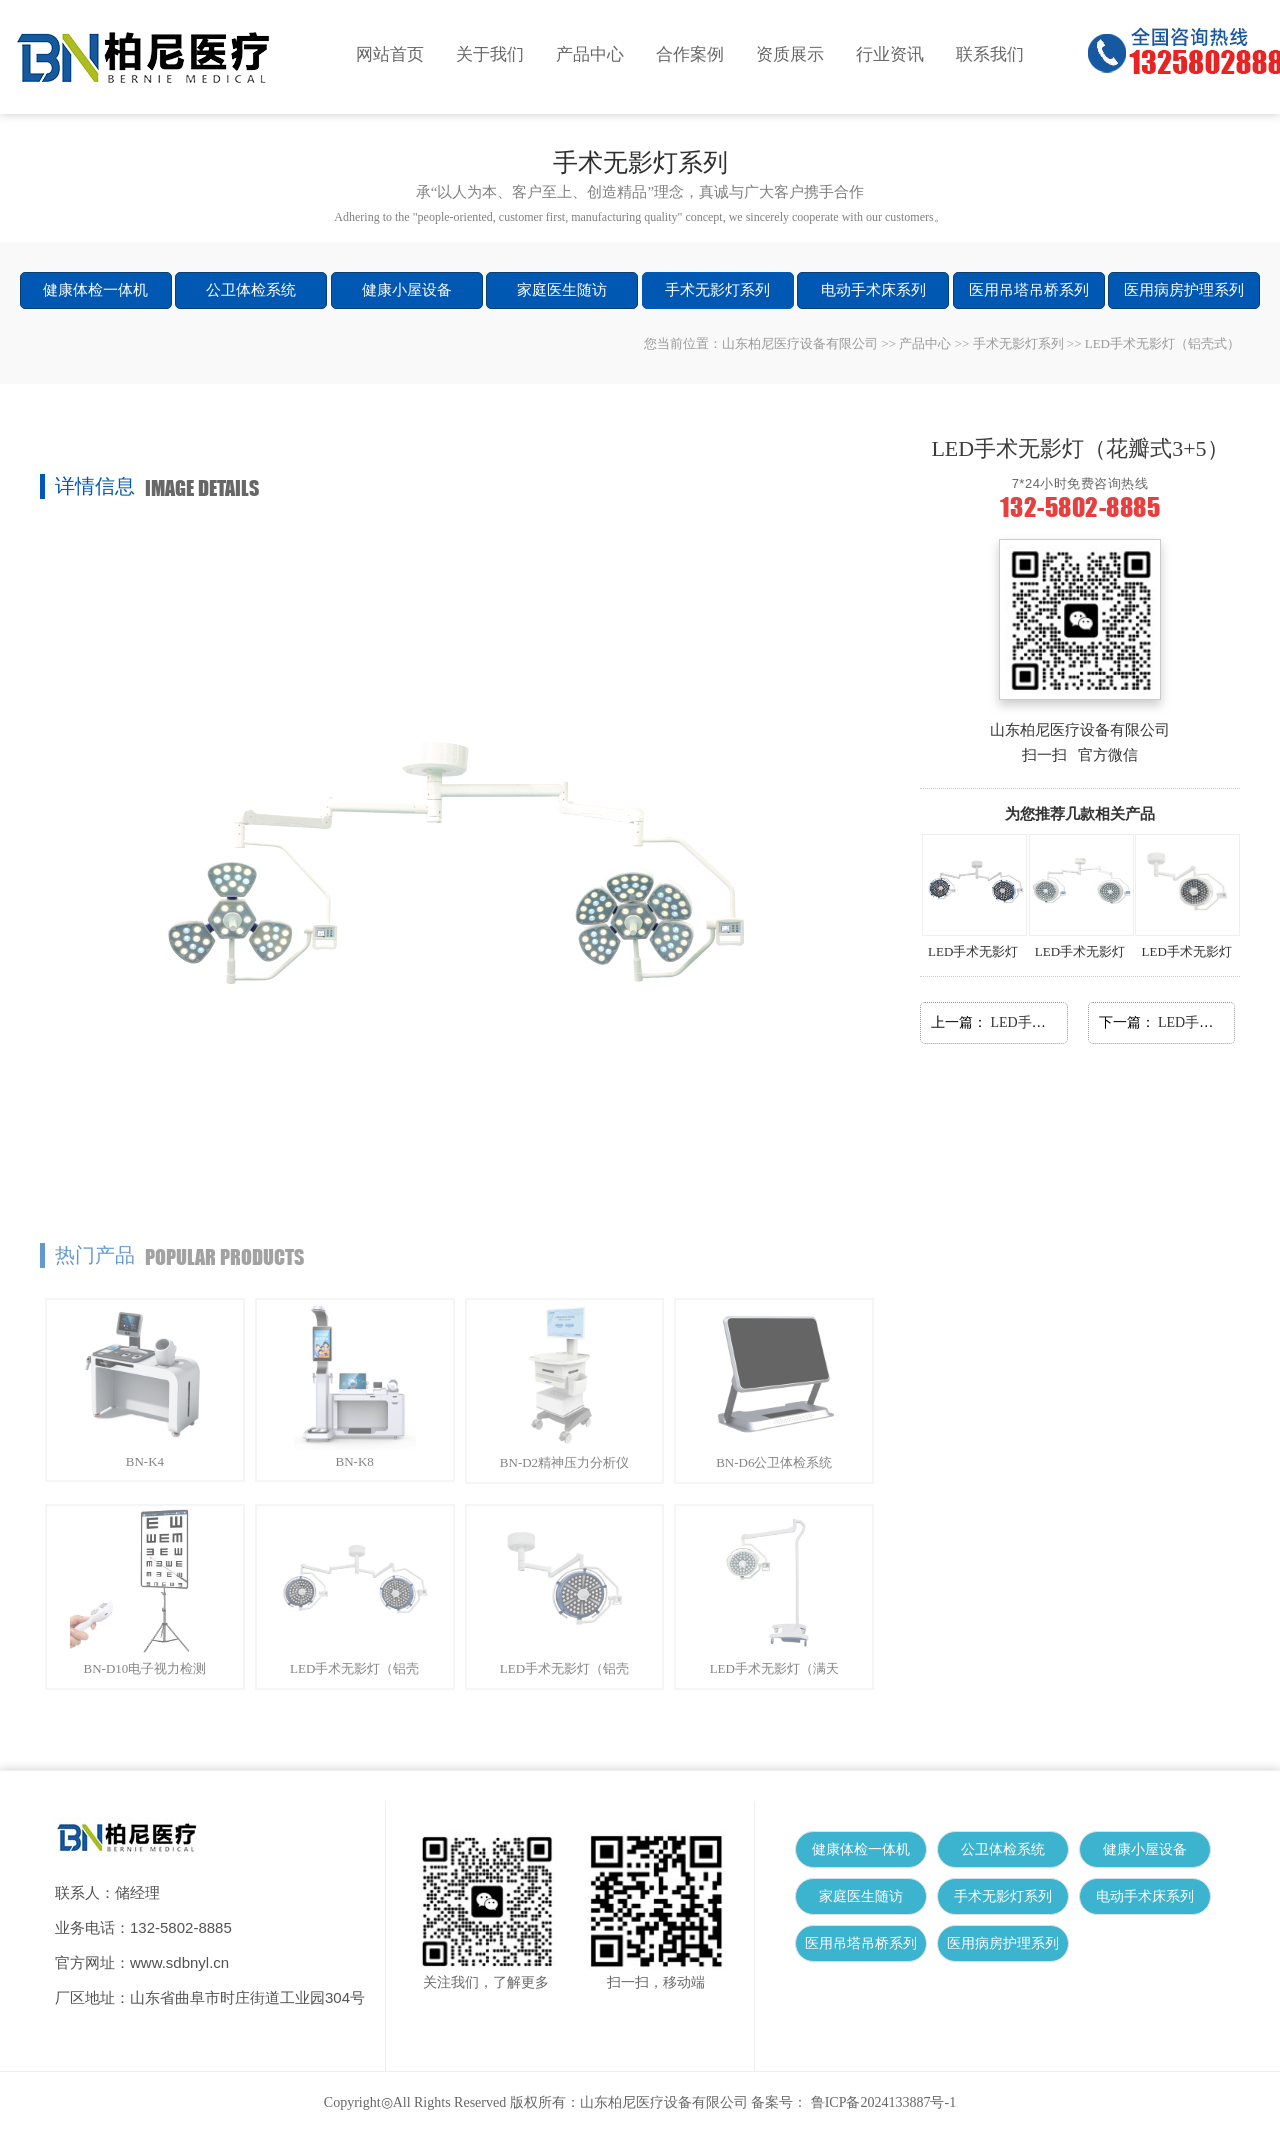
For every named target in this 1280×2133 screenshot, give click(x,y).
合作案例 (690, 54)
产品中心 (590, 54)
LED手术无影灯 (970, 896)
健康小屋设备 (407, 290)
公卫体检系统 (251, 290)
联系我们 (990, 54)
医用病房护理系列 (1184, 290)
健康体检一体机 (95, 290)
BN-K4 (145, 1453)
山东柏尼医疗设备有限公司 (800, 343)
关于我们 (490, 54)
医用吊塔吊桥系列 (1029, 290)
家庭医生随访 (562, 290)
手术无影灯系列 (717, 290)
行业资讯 (890, 54)
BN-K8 (355, 1453)
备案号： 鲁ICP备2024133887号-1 (853, 2102)
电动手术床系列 (873, 290)
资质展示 (790, 54)
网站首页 (390, 54)
